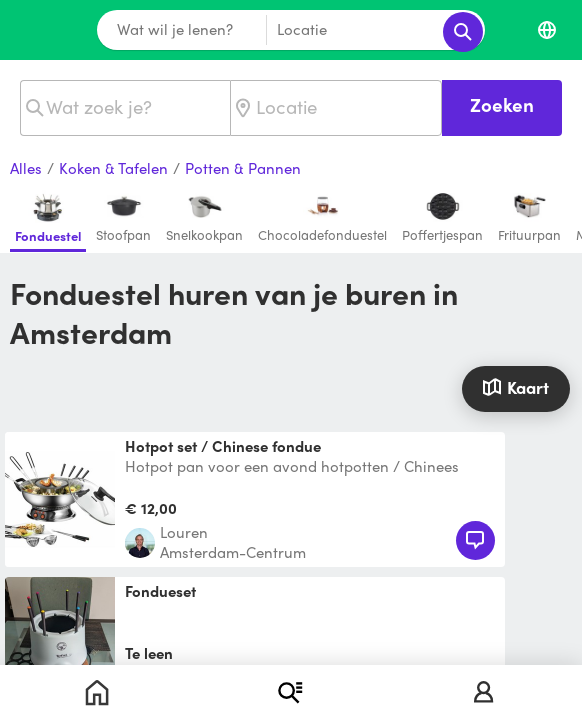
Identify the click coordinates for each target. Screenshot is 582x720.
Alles (26, 169)
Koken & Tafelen (113, 169)
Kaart (515, 387)
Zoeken (502, 104)
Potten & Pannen (243, 169)
